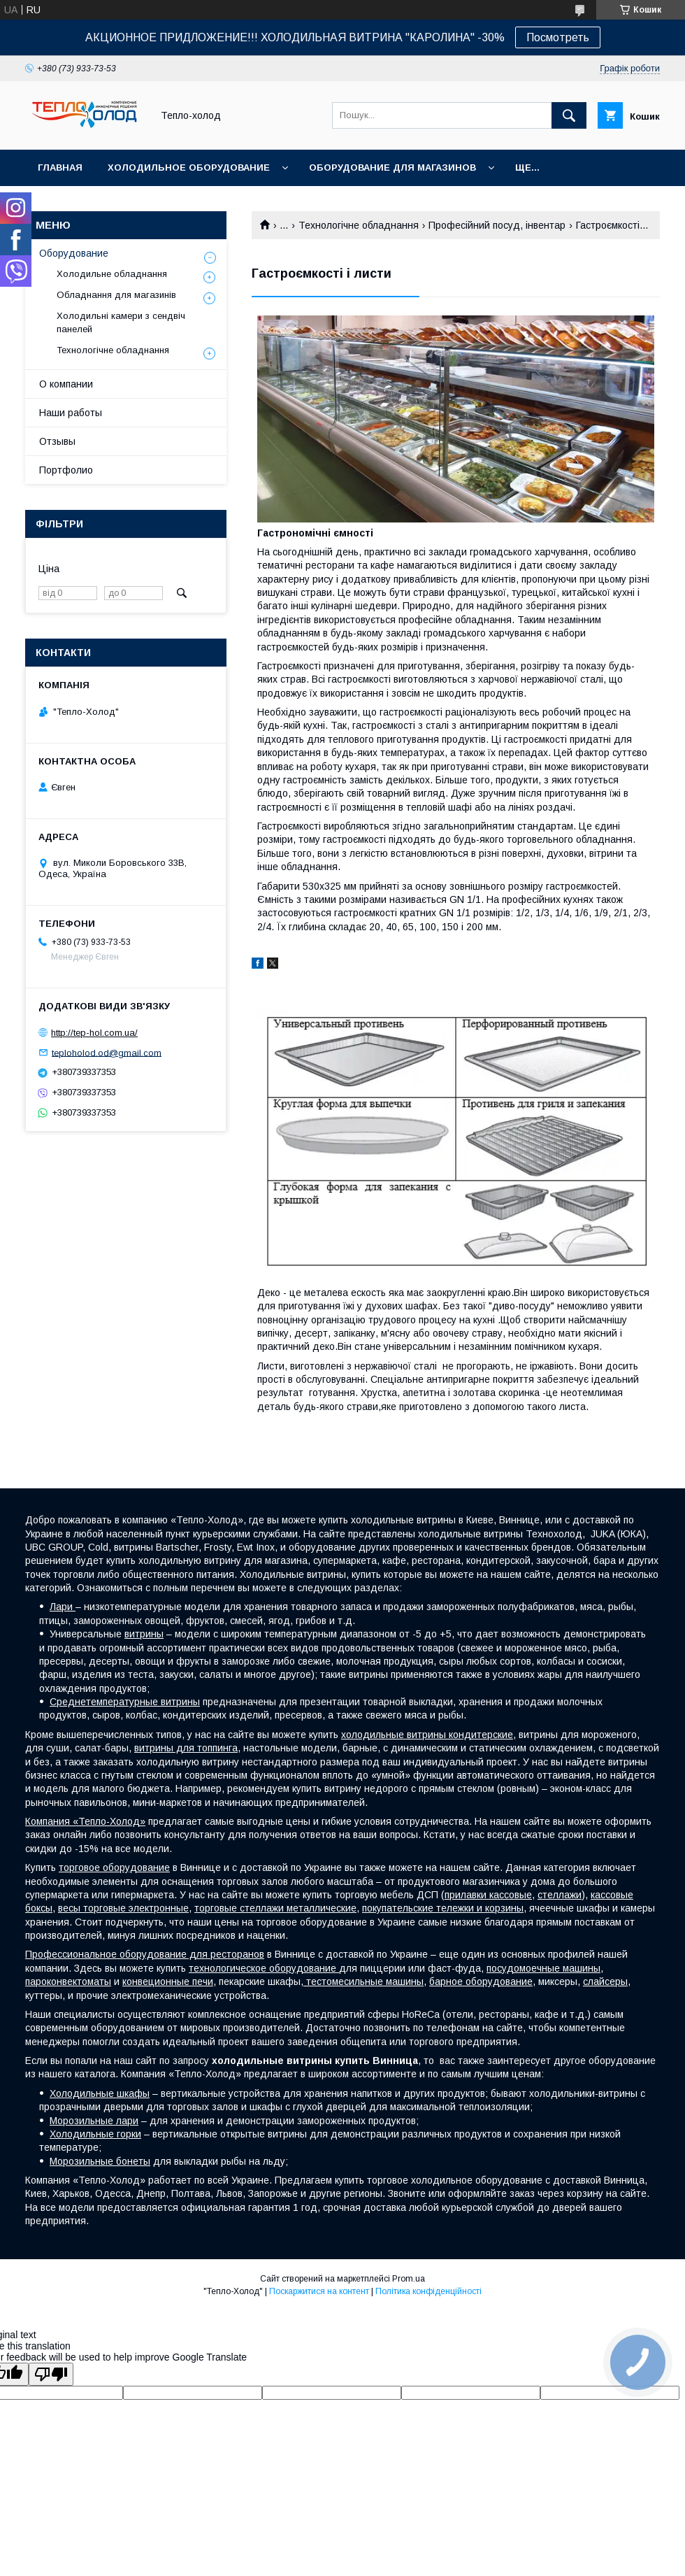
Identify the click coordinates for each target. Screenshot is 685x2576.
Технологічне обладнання (358, 225)
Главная (60, 167)
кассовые (510, 1894)
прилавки (467, 1894)
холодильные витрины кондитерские (427, 1734)
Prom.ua (408, 2279)
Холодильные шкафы (100, 2093)
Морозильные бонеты (100, 2161)
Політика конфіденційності (428, 2291)
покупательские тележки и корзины (443, 1908)
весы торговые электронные (123, 1908)
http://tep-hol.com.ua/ (94, 1032)
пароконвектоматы (68, 1981)
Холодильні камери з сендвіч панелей (121, 322)
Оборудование (73, 253)
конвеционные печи (167, 1981)
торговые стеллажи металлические (275, 1908)
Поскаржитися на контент (319, 2291)
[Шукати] (568, 115)
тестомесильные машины (363, 1981)
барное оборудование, (482, 1981)
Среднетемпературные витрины (125, 1701)
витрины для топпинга (186, 1747)
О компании (66, 384)
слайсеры (605, 1981)
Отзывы (57, 441)
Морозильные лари (94, 2120)
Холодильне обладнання (112, 274)
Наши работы (70, 412)
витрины (144, 1633)
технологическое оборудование (264, 1968)
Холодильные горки (95, 2134)
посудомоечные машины (543, 1968)
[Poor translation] (51, 2374)
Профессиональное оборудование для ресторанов (144, 1954)
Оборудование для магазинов (392, 167)
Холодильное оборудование (189, 167)
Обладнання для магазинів (116, 295)
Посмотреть (557, 37)
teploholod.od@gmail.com (106, 1052)
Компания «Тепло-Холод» (85, 1821)
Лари (62, 1606)
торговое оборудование (114, 1867)
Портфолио (66, 470)
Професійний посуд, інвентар (496, 225)
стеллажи (560, 1894)
